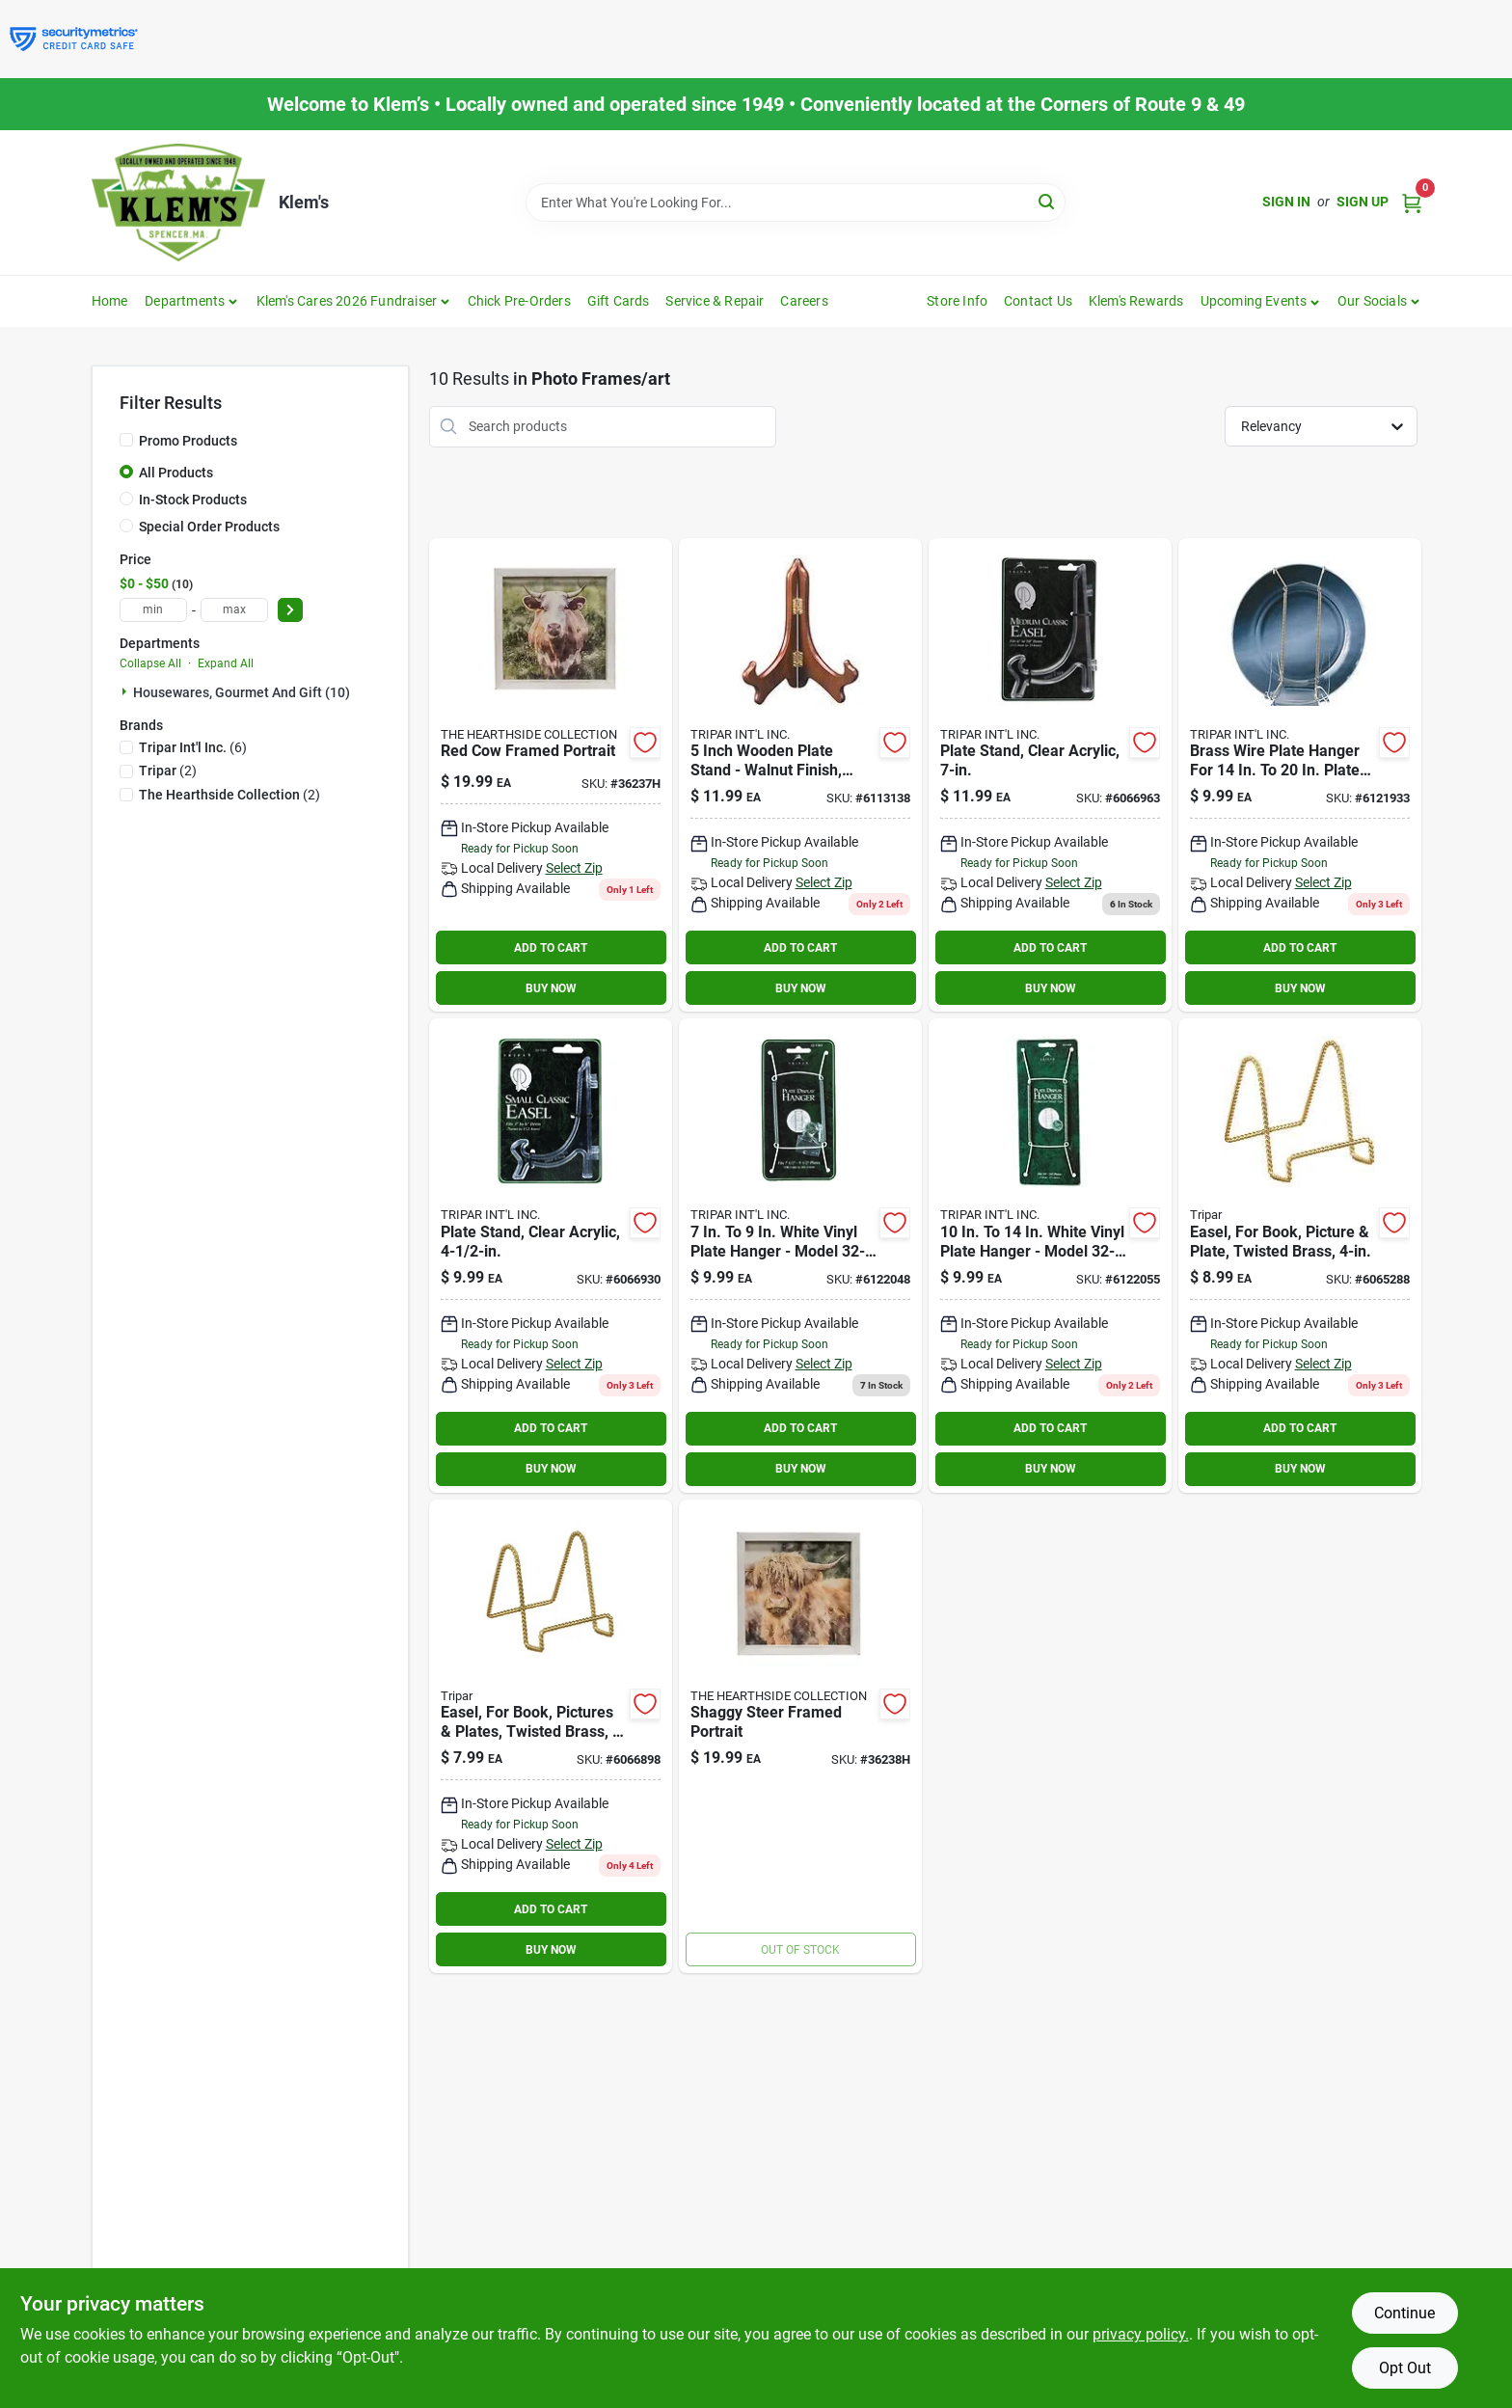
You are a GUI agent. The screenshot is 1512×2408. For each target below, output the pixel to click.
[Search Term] (796, 202)
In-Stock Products (193, 499)
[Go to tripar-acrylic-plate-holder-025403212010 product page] (550, 1255)
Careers (803, 301)
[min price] (153, 610)
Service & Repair (714, 301)
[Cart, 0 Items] (1411, 202)
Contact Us (1038, 301)
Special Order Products (209, 526)
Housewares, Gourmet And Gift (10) (241, 692)
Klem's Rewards (1136, 301)
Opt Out (1405, 2368)
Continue (1404, 2313)
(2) (168, 770)
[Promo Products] (126, 439)
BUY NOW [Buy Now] (551, 988)
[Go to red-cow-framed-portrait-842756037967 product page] (550, 775)
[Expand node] (126, 691)
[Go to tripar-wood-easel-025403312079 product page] (800, 775)
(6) (193, 747)
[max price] (234, 610)
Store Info (957, 301)
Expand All (226, 663)
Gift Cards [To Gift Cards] (618, 301)
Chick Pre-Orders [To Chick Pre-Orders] (519, 301)
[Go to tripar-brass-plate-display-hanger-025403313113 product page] (1299, 775)
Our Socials (1372, 301)
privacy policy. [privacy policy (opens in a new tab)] (1141, 2334)
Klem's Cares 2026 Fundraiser (347, 301)
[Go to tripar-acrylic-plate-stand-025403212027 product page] (1050, 775)
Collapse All (150, 663)
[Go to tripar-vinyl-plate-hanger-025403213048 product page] (1050, 1255)
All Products (176, 472)
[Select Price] (290, 610)
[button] (1261, 301)
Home (110, 301)
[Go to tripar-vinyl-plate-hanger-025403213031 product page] (800, 1255)
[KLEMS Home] (178, 202)
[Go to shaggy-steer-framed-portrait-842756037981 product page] (800, 1737)
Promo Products (188, 441)
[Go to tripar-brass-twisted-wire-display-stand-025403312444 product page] (1299, 1255)
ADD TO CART (550, 948)
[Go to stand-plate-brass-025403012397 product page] (550, 1737)
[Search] (1048, 201)
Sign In (1286, 201)
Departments (185, 301)
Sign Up (1362, 201)
